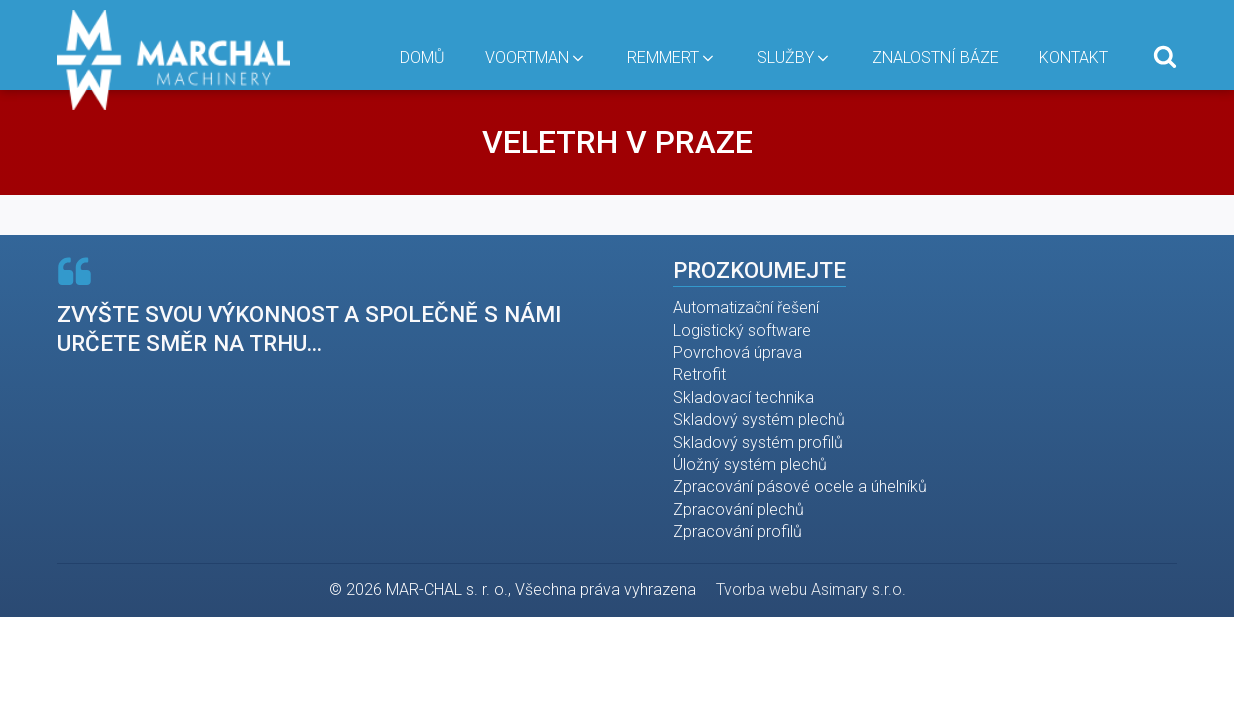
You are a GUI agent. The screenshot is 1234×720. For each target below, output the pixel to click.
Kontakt (1073, 57)
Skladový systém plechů (759, 419)
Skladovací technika (743, 397)
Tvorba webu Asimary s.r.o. (811, 589)
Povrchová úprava (737, 352)
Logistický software (742, 330)
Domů (422, 57)
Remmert (672, 57)
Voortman (536, 57)
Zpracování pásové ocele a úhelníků (800, 486)
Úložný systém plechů (750, 464)
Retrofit (699, 374)
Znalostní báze (935, 57)
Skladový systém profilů (758, 442)
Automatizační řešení (746, 307)
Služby (794, 57)
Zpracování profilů (737, 531)
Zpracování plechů (738, 509)
